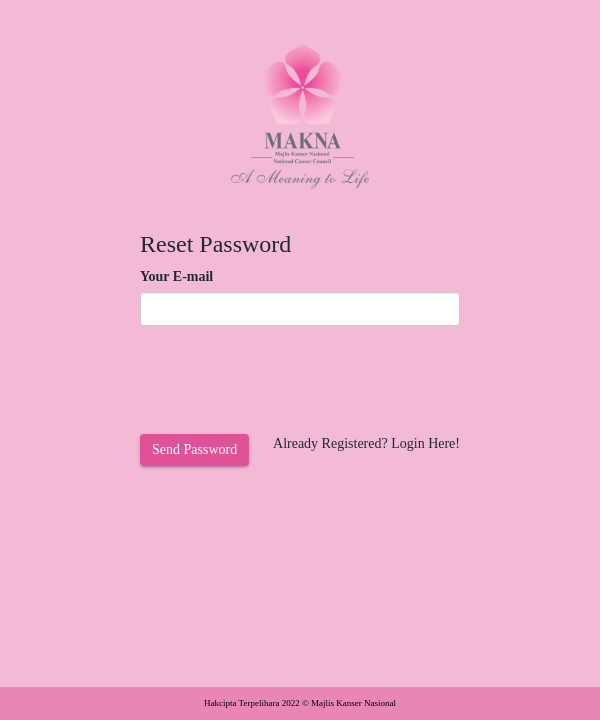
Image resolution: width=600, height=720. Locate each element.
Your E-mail (176, 276)
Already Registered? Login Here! (366, 443)
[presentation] (292, 380)
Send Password (194, 449)
